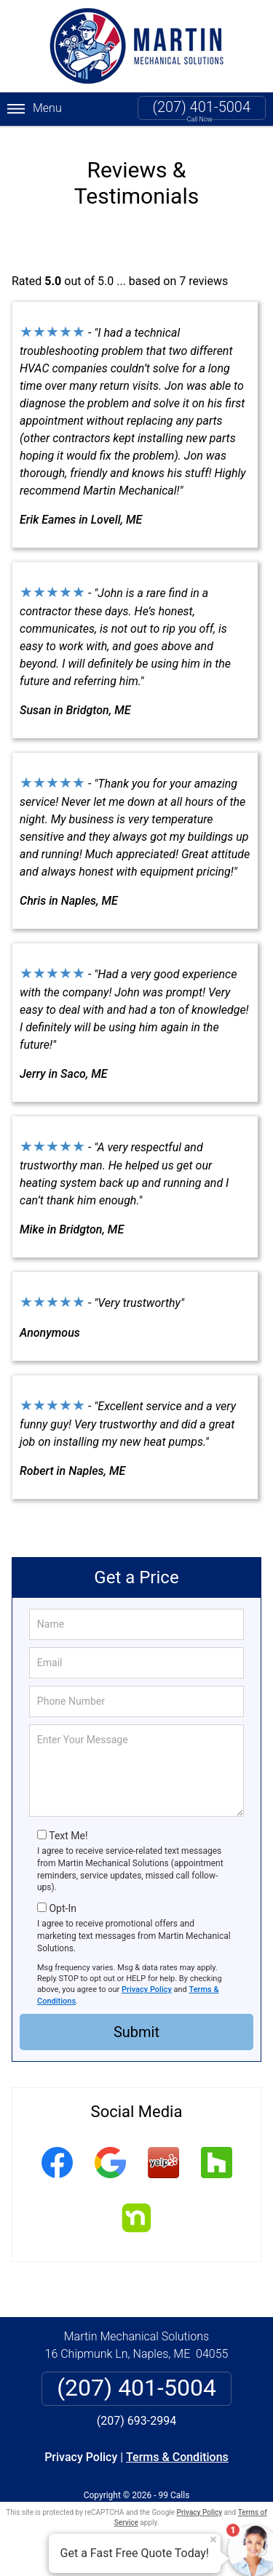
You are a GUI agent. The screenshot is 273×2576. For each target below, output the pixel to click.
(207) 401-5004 (201, 107)
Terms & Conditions (177, 2454)
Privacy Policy (147, 1987)
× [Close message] (213, 2539)
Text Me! (68, 1833)
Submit (136, 2030)
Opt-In (62, 1906)
